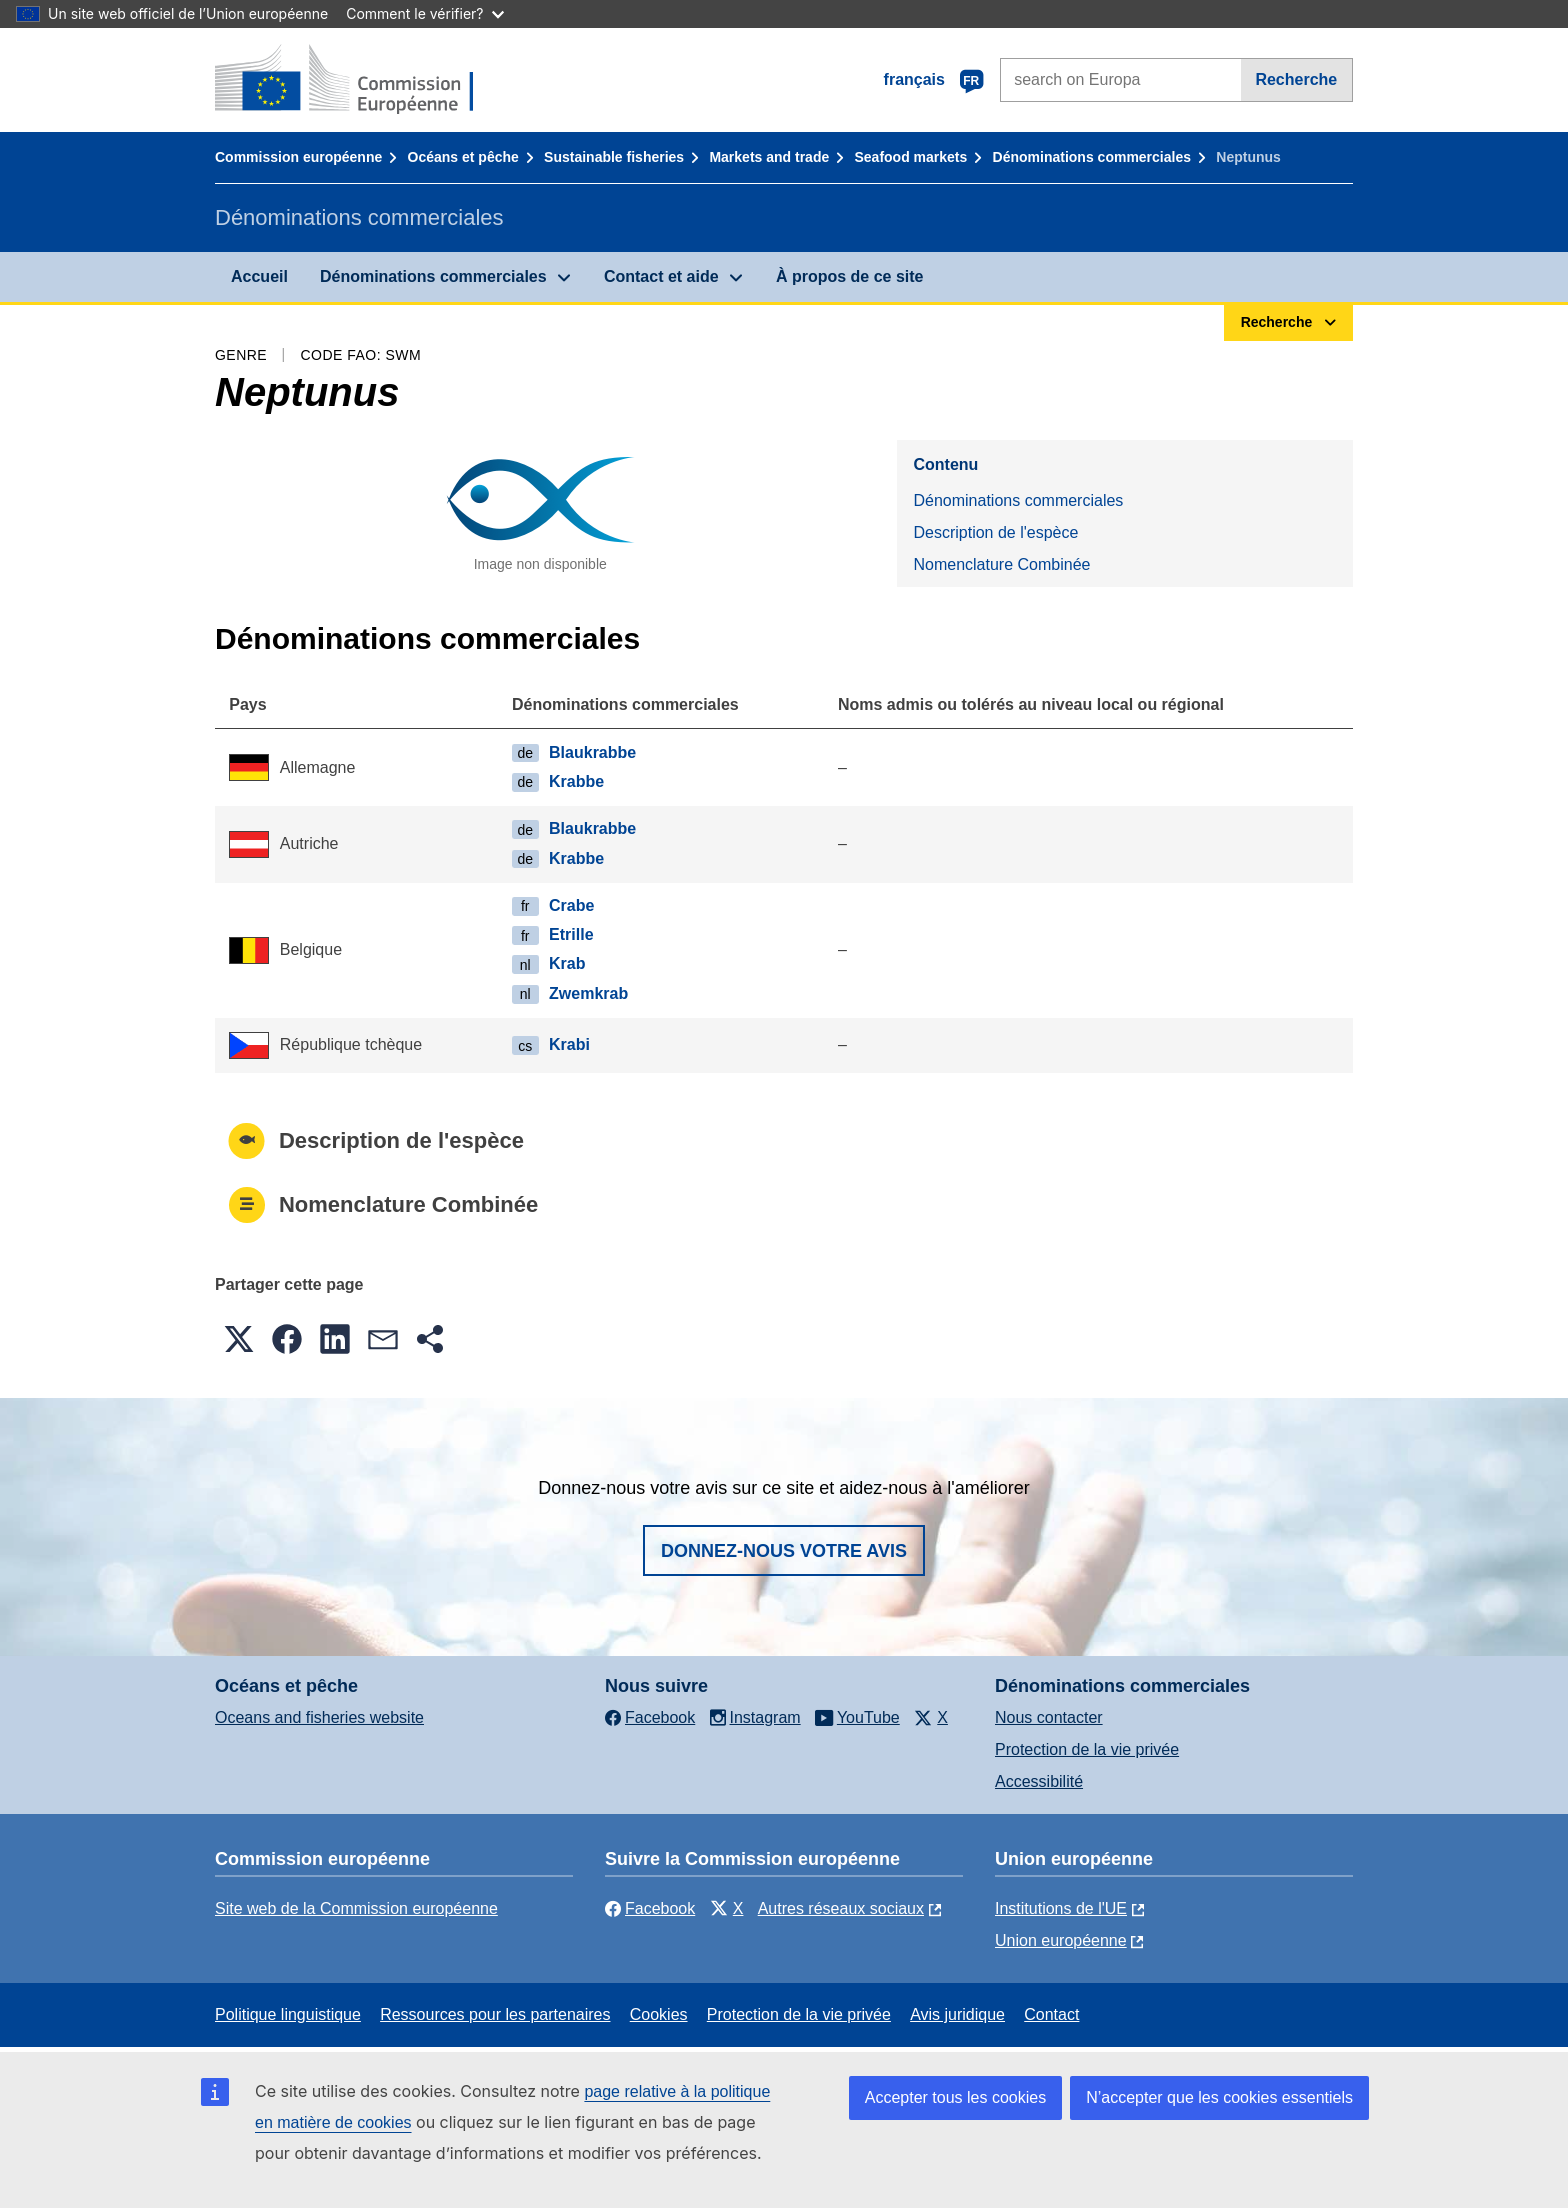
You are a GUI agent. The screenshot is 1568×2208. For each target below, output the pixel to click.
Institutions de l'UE (1061, 1908)
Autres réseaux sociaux (841, 1908)
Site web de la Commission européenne (356, 1908)
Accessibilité (1039, 1781)
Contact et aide (661, 276)
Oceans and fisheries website (319, 1717)
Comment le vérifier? (424, 13)
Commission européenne (298, 157)
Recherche (1296, 79)
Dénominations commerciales (1092, 157)
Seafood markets (911, 157)
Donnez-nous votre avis (784, 1551)
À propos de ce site (850, 276)
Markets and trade (769, 157)
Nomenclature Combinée (1001, 564)
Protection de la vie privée (1087, 1749)
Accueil (259, 276)
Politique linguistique (288, 2014)
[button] (239, 1339)
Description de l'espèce (995, 532)
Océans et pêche (463, 157)
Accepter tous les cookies (955, 2097)
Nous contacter (1049, 1717)
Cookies (659, 2014)
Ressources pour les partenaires (495, 2014)
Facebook (650, 1908)
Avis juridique (957, 2014)
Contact (1051, 2014)
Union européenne (1061, 1940)
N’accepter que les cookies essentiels (1219, 2097)
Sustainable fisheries (614, 157)
